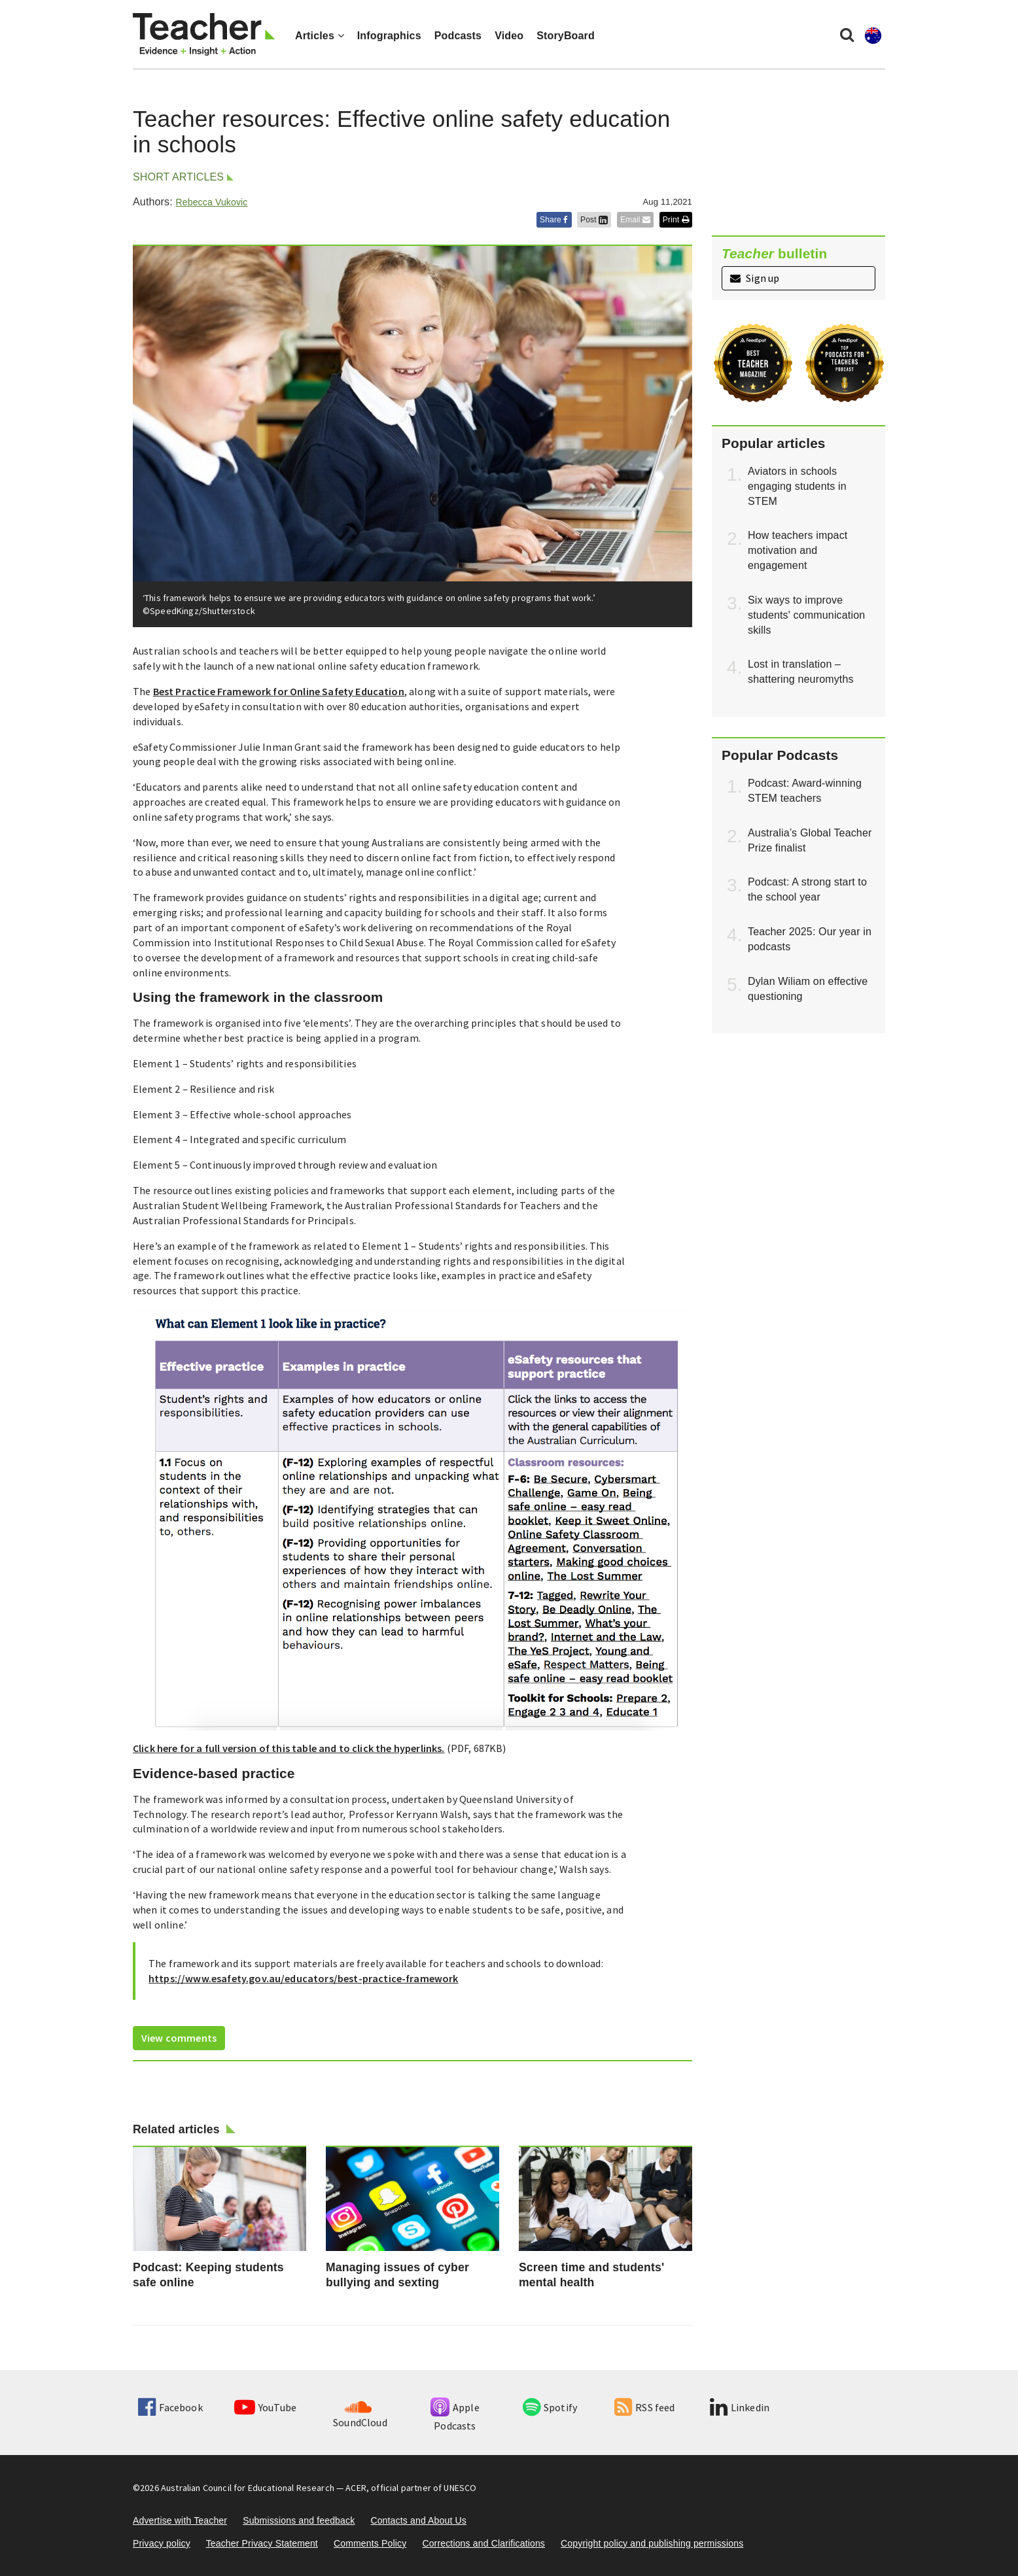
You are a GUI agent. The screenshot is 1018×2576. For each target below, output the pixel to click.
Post (594, 219)
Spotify (550, 2407)
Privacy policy (161, 2543)
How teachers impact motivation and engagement (797, 550)
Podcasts (458, 35)
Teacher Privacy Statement (262, 2543)
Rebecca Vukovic (211, 202)
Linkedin (739, 2407)
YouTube (265, 2407)
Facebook (170, 2407)
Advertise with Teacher (180, 2520)
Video (509, 35)
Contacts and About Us (418, 2520)
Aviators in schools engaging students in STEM (797, 486)
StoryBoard (565, 35)
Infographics (389, 35)
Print (676, 219)
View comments (179, 2037)
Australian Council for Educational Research (247, 2488)
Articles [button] (319, 35)
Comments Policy (370, 2543)
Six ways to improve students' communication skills (806, 615)
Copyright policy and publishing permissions (652, 2543)
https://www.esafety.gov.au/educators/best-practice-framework (304, 1978)
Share (554, 219)
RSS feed (644, 2407)
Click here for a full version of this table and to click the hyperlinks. (289, 1748)
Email (635, 219)
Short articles (178, 176)
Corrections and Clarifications (483, 2543)
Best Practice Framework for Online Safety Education (278, 691)
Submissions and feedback (299, 2520)
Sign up (754, 277)
